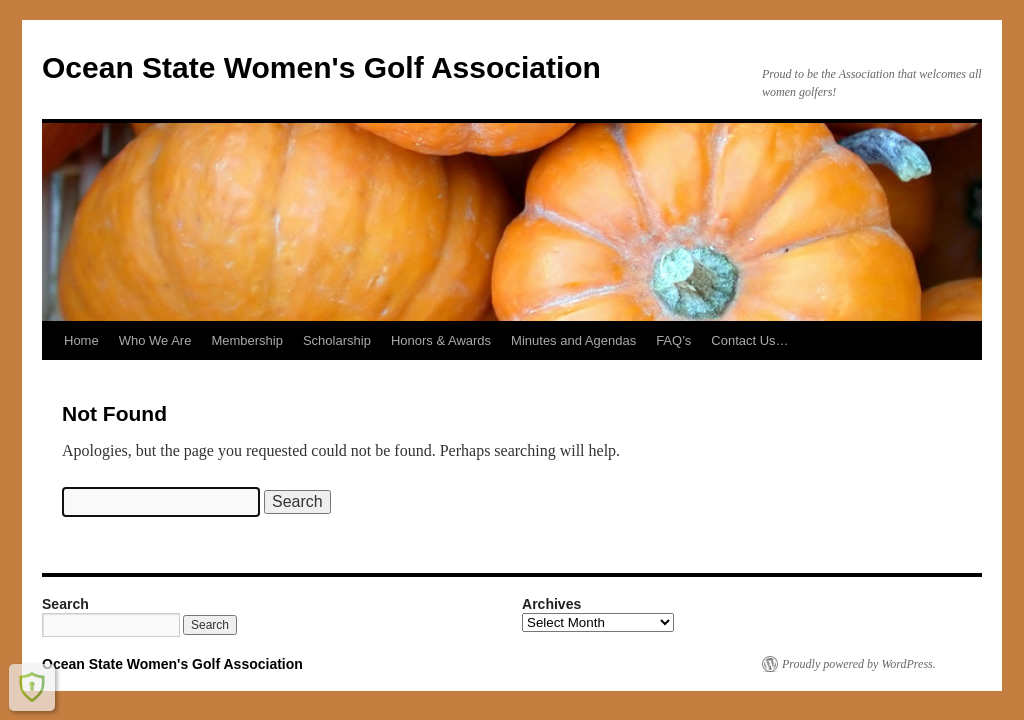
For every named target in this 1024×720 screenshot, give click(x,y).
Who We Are (155, 340)
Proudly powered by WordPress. (859, 664)
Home (81, 340)
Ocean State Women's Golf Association (321, 67)
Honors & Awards (441, 340)
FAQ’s (673, 340)
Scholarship (337, 340)
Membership (247, 340)
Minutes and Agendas (573, 340)
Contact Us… (749, 340)
